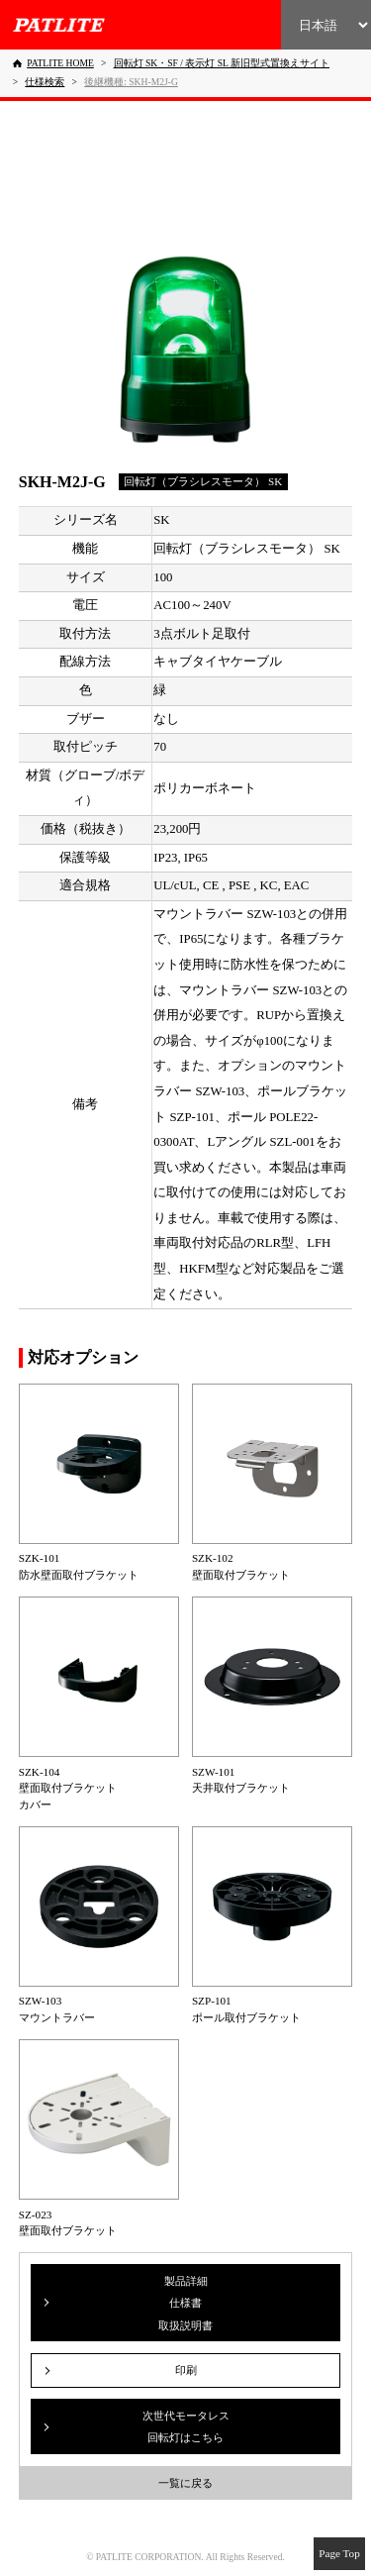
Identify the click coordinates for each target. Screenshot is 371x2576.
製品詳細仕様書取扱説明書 (185, 2303)
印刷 (186, 2370)
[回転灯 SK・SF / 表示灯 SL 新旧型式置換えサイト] (221, 62)
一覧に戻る (185, 2483)
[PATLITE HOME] (53, 63)
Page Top (339, 2553)
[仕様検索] (44, 81)
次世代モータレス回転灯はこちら (186, 2426)
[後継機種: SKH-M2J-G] (131, 81)
